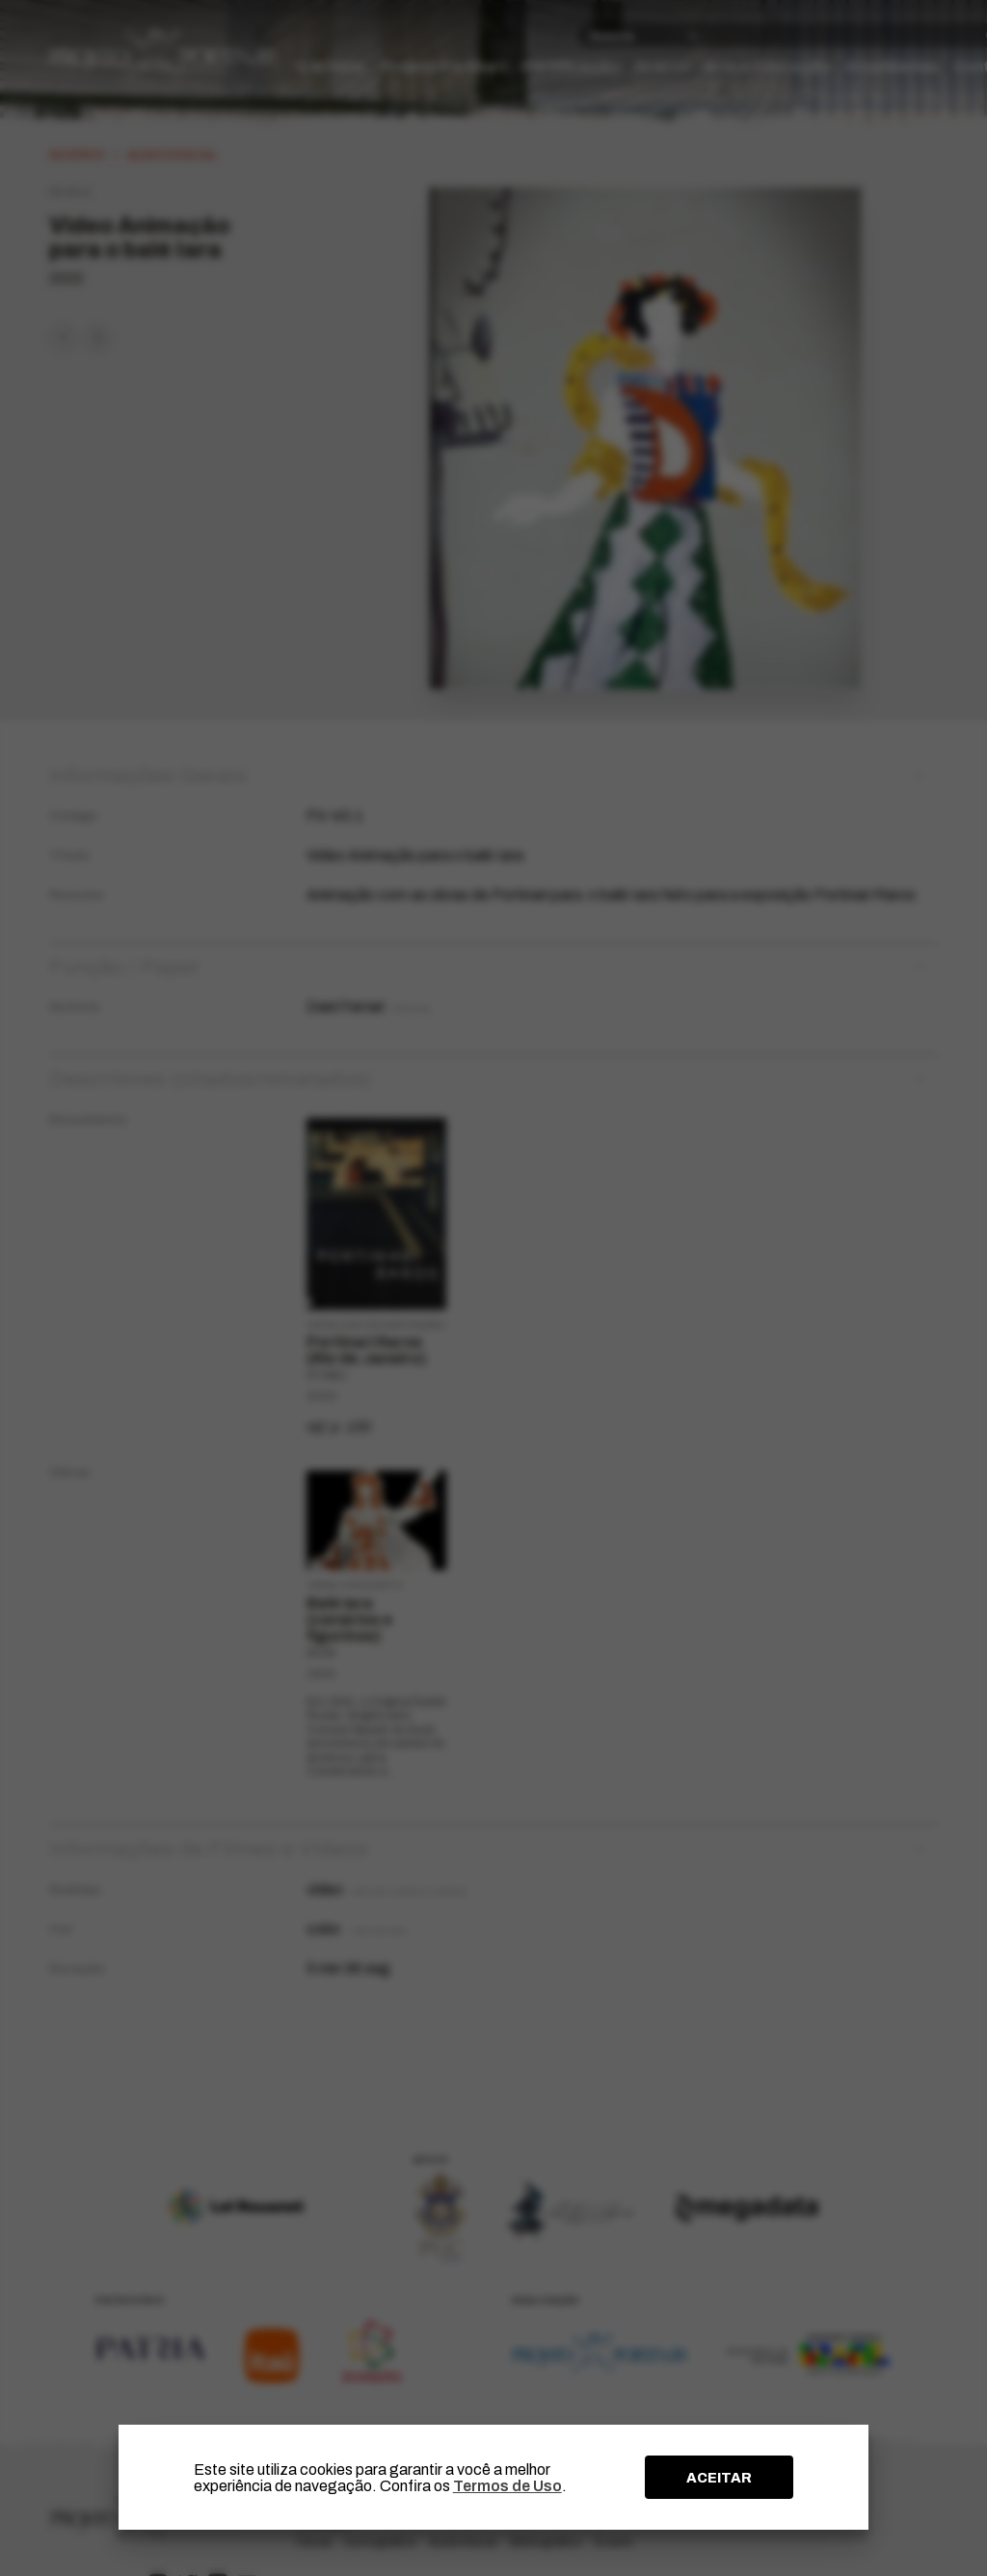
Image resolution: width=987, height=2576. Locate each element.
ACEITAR (719, 2477)
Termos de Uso (507, 2486)
